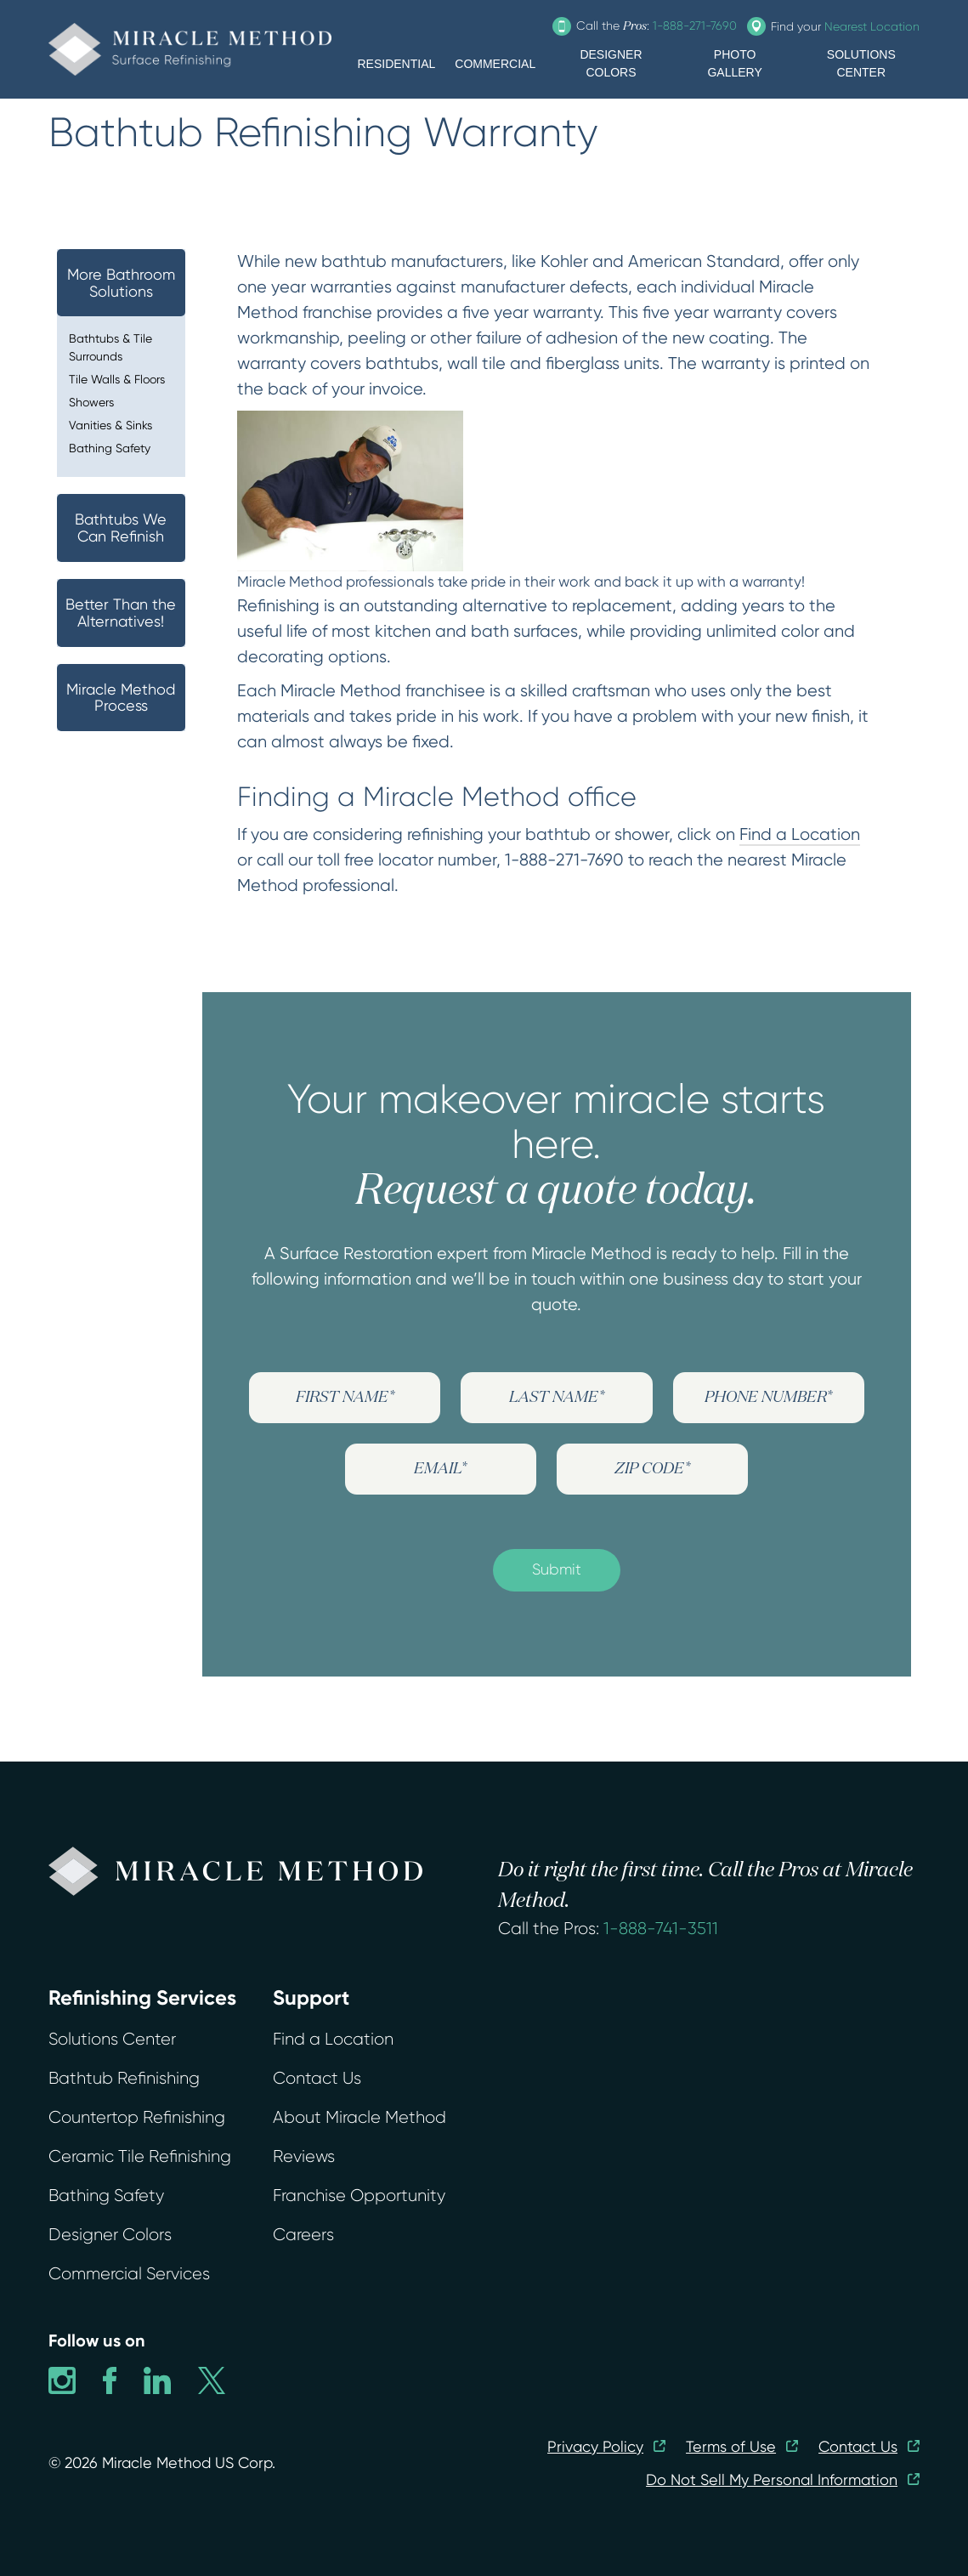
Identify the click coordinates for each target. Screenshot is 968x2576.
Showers (91, 402)
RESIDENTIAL (396, 64)
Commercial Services (129, 2274)
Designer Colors (110, 2234)
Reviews (304, 2156)
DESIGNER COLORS (611, 63)
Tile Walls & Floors (117, 379)
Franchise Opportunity (359, 2195)
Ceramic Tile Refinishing (139, 2156)
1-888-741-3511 (660, 1928)
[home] (190, 49)
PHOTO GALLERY (734, 63)
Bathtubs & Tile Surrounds (110, 347)
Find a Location (799, 834)
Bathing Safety (109, 448)
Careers (303, 2234)
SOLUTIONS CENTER (861, 63)
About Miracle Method (359, 2117)
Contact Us (317, 2078)
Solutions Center (112, 2039)
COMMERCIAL (495, 64)
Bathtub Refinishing (124, 2078)
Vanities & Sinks (110, 425)
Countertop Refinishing (136, 2117)
